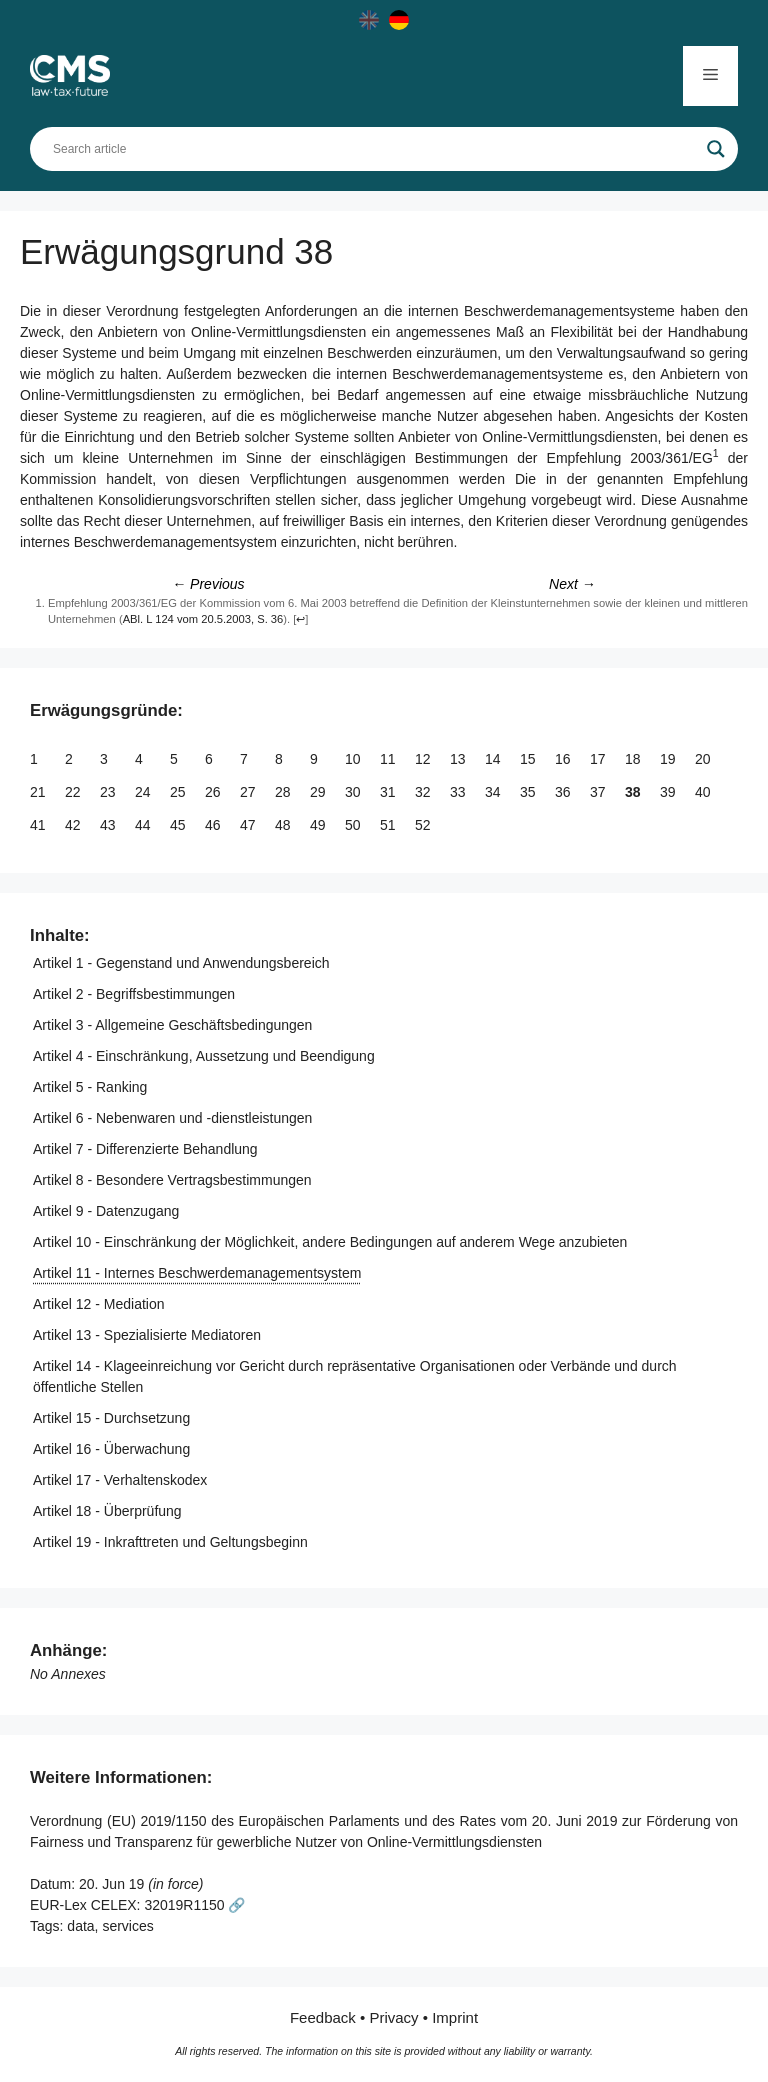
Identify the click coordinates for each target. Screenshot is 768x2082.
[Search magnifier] (716, 149)
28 (284, 792)
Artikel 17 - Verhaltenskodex (120, 1480)
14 (494, 759)
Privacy (393, 2017)
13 (459, 759)
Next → (572, 584)
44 (144, 825)
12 (424, 759)
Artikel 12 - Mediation (99, 1304)
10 (354, 759)
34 (494, 792)
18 (634, 759)
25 (179, 792)
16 (564, 759)
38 (634, 792)
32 (424, 792)
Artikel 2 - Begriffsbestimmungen (134, 994)
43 (109, 825)
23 (109, 792)
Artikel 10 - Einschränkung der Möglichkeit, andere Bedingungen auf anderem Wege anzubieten (330, 1242)
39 (669, 792)
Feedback (323, 2017)
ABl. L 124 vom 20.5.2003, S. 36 (203, 619)
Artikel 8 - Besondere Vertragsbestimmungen (172, 1180)
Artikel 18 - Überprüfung (107, 1511)
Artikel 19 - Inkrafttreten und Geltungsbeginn (170, 1542)
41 (39, 825)
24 (144, 792)
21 (39, 792)
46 (214, 825)
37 (599, 792)
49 (319, 825)
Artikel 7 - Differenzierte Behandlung (145, 1149)
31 (389, 792)
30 (354, 792)
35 (529, 792)
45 (179, 825)
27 (249, 792)
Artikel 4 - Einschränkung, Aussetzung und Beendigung (204, 1056)
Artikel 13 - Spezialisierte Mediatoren (147, 1335)
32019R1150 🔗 (194, 1905)
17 (599, 759)
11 (389, 759)
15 (529, 759)
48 (284, 825)
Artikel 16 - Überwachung (111, 1449)
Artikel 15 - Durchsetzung (111, 1418)
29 (319, 792)
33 (459, 792)
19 (669, 759)
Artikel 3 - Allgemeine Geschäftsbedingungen (172, 1025)
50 (354, 825)
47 (249, 825)
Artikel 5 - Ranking (90, 1087)
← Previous (208, 584)
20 (704, 759)
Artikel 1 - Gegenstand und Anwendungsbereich (181, 963)
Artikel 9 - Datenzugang (106, 1211)
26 (214, 792)
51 (389, 825)
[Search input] (375, 149)
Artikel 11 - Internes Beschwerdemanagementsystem (197, 1273)
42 (74, 825)
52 (424, 825)
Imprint (455, 2017)
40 (704, 792)
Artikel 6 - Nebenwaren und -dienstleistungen (172, 1118)
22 (74, 792)
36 (564, 792)
